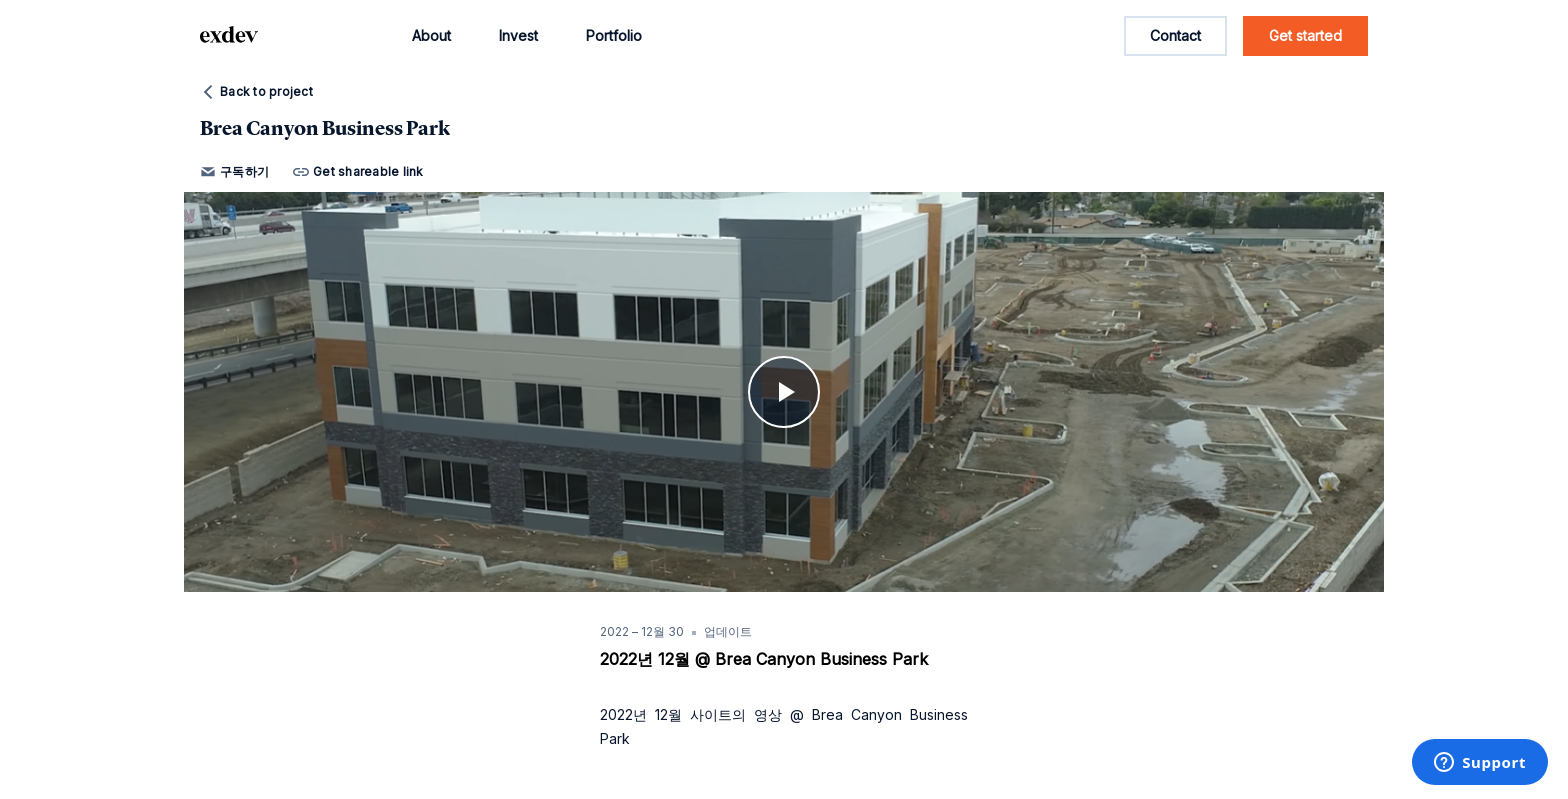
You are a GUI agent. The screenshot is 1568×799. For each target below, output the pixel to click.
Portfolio (614, 35)
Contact (1175, 35)
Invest (518, 35)
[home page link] (229, 36)
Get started (1305, 35)
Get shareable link (358, 172)
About (431, 35)
